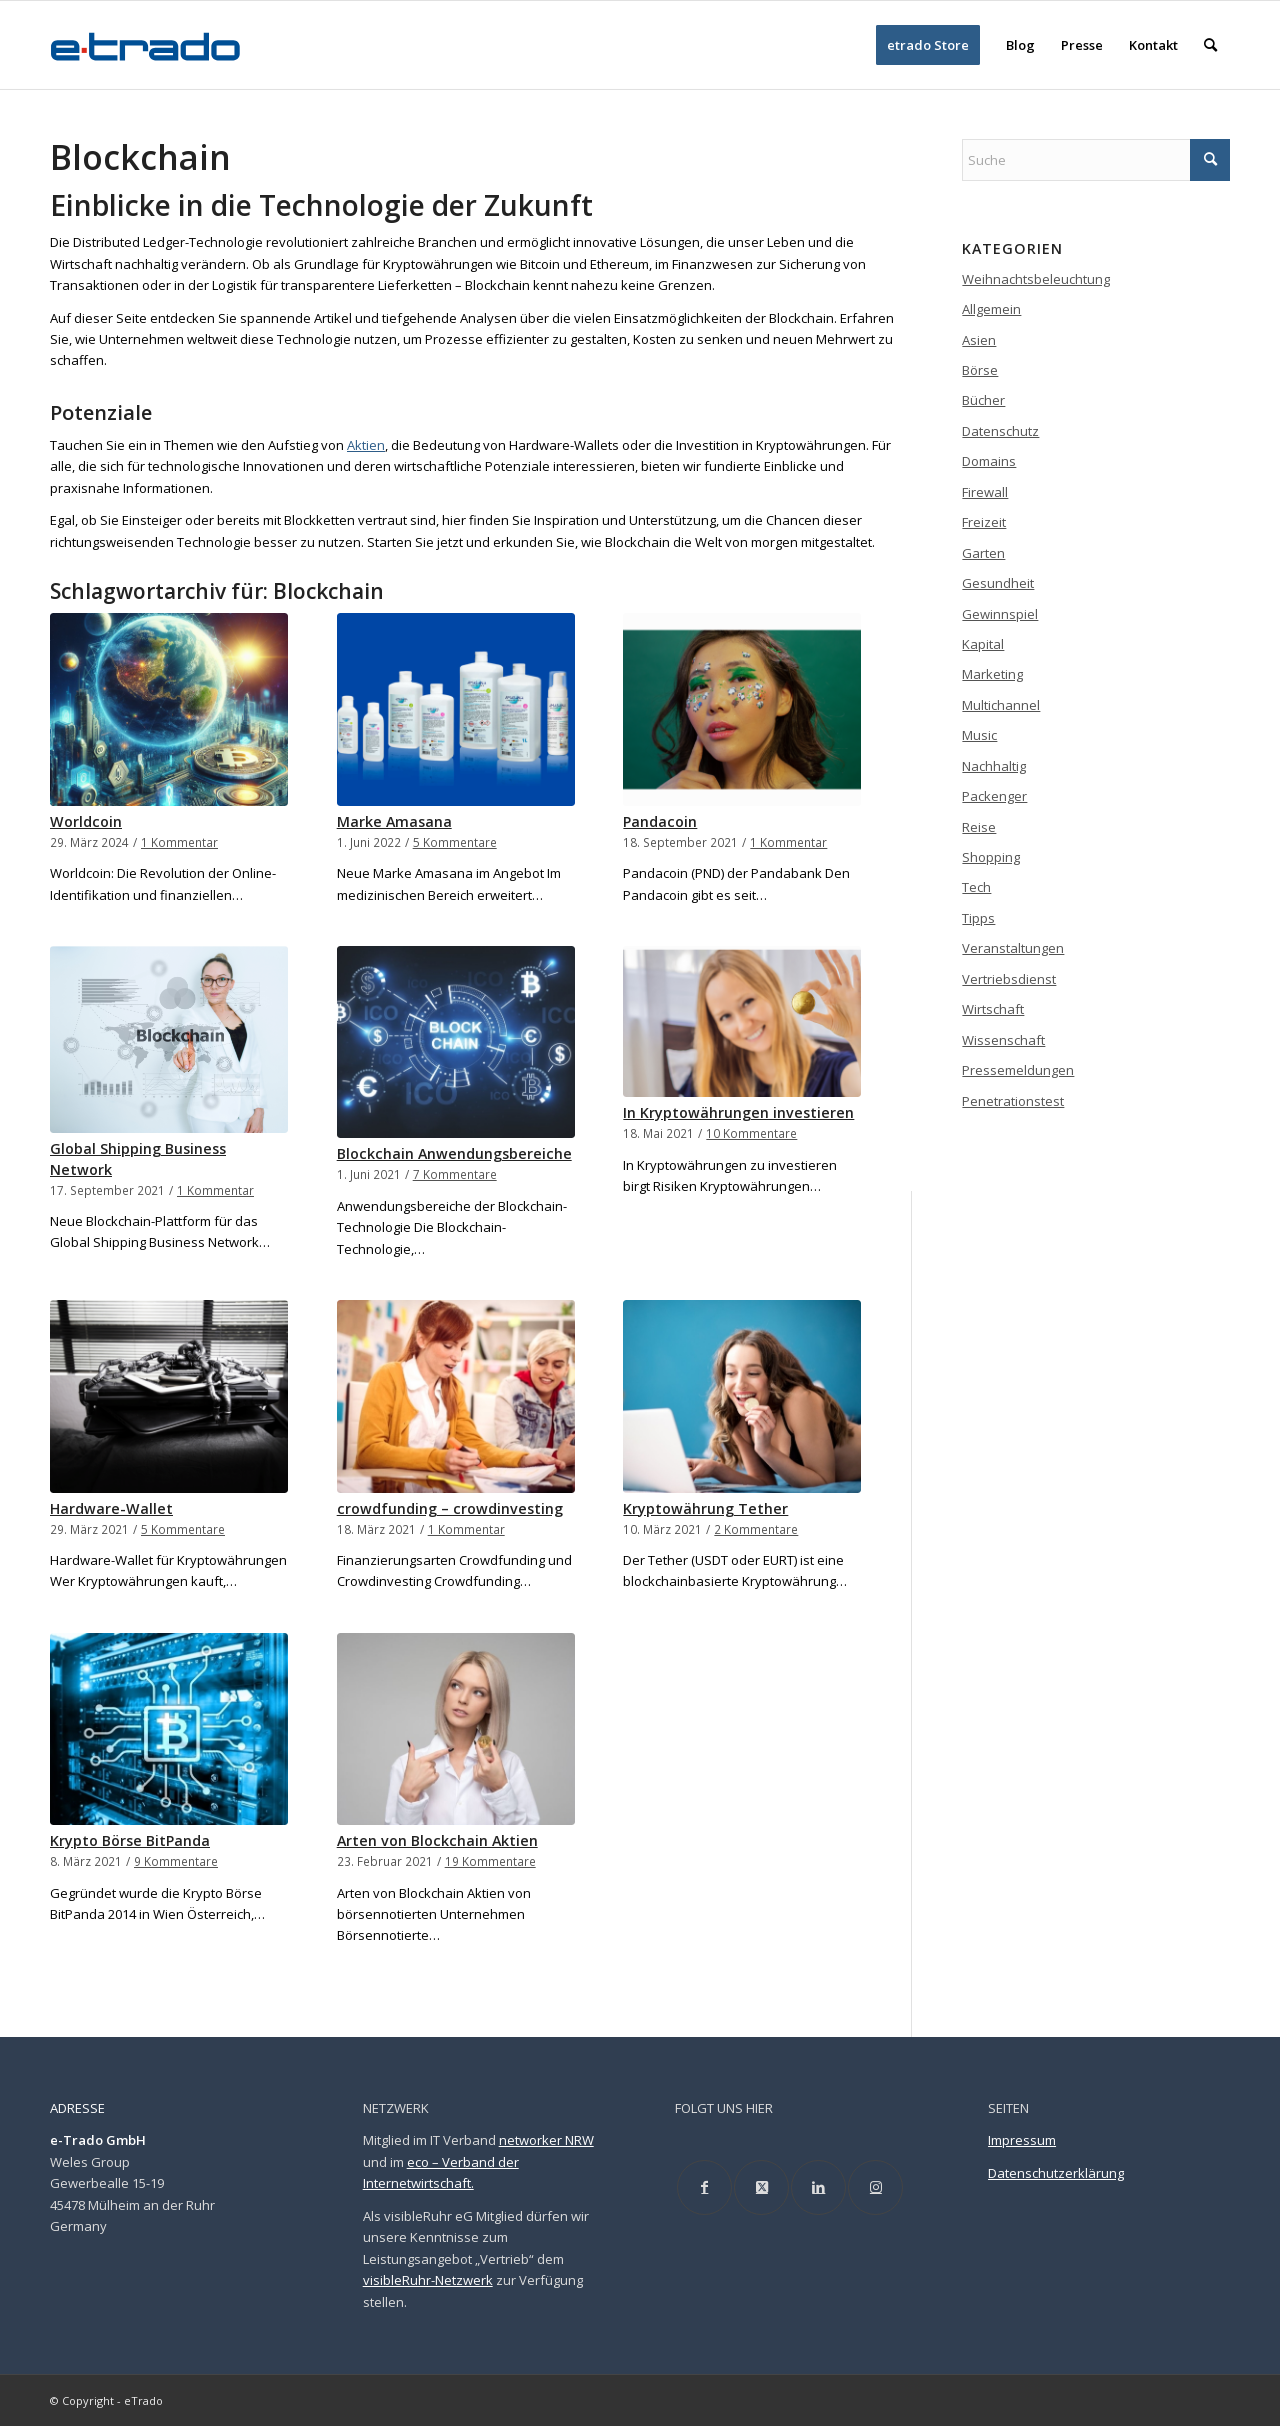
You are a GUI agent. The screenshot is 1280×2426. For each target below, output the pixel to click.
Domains (989, 461)
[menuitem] (928, 45)
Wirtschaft (993, 1009)
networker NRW (546, 2140)
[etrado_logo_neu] (146, 45)
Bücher (983, 400)
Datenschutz (1000, 431)
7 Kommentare (455, 1174)
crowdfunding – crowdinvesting (450, 1508)
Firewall (985, 492)
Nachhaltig (994, 766)
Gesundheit (998, 583)
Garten (983, 553)
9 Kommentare (176, 1861)
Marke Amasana (394, 821)
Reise (979, 827)
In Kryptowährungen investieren (738, 1112)
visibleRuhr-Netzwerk (428, 2280)
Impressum (1022, 2140)
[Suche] (1210, 45)
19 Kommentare (490, 1861)
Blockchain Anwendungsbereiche (454, 1153)
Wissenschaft (1003, 1040)
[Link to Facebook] (704, 2187)
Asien (979, 340)
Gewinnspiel (1000, 614)
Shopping (991, 857)
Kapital (983, 644)
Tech (976, 887)
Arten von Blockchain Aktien (437, 1840)
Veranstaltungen (1013, 948)
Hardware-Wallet (111, 1508)
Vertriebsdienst (1009, 979)
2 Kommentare (756, 1529)
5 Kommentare (455, 842)
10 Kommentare (751, 1133)
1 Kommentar (179, 842)
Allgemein (991, 309)
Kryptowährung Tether (705, 1508)
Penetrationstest (1013, 1101)
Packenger (994, 796)
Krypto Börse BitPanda (130, 1840)
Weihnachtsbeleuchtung (1036, 279)
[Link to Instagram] (875, 2187)
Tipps (978, 918)
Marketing (992, 674)
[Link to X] (761, 2187)
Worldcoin (86, 821)
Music (979, 735)
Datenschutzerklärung (1056, 2173)
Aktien (366, 445)
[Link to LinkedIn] (818, 2187)
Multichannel (1001, 705)
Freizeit (984, 522)
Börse (980, 370)
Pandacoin (660, 821)
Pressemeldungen (1018, 1070)
